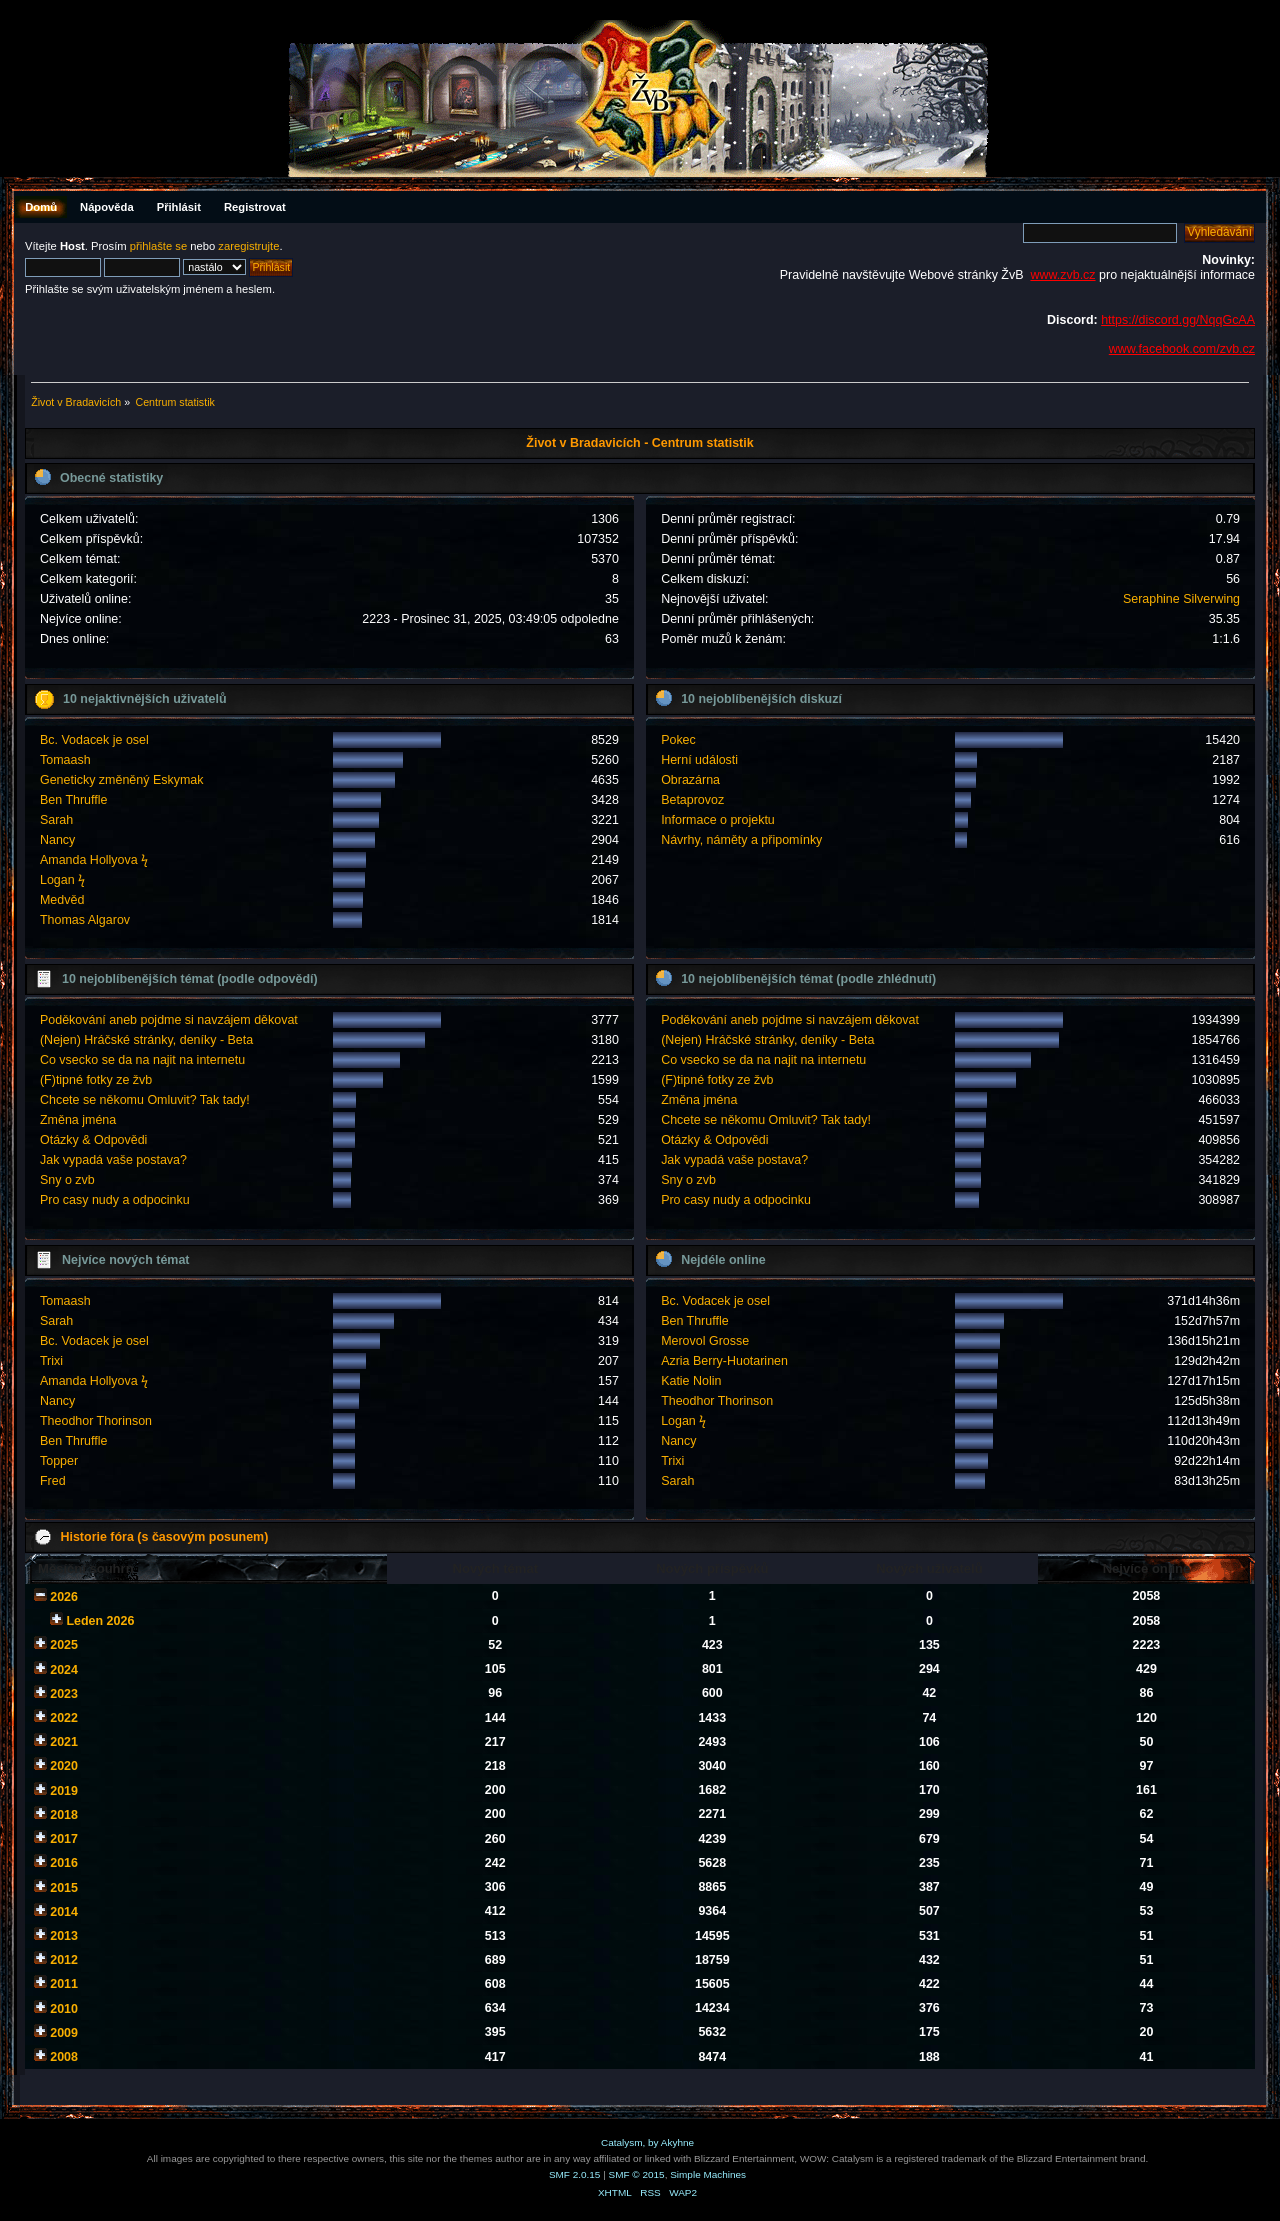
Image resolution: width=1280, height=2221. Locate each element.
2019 (64, 1791)
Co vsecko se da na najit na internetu (142, 1060)
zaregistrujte (248, 246)
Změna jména (78, 1120)
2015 (64, 1888)
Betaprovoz (692, 800)
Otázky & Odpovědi (93, 1140)
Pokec (678, 740)
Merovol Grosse (705, 1341)
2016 (64, 1863)
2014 (64, 1912)
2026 (64, 1597)
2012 (64, 1960)
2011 (64, 1984)
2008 (64, 2057)
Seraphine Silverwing (1181, 599)
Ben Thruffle (73, 800)
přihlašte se (158, 246)
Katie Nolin (691, 1381)
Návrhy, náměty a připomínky (741, 840)
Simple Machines (708, 2174)
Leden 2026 (100, 1621)
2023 (64, 1694)
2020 (64, 1766)
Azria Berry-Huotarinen (724, 1361)
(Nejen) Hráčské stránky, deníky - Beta (146, 1040)
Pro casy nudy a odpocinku (115, 1200)
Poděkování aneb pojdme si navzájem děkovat (169, 1020)
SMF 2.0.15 (575, 2174)
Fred (53, 1481)
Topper (59, 1461)
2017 (64, 1839)
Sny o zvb (67, 1180)
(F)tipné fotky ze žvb (96, 1080)
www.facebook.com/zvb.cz (1182, 349)
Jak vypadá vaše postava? (113, 1160)
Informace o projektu (718, 820)
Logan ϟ (62, 880)
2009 (64, 2033)
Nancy (57, 840)
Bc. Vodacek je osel (94, 740)
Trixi (51, 1361)
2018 (64, 1815)
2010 (64, 2009)
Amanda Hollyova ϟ (94, 860)
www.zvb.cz (1062, 275)
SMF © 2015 (637, 2174)
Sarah (56, 820)
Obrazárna (690, 780)
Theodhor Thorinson (96, 1421)
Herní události (699, 760)
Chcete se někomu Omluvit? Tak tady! (145, 1100)
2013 (64, 1936)
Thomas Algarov (85, 920)
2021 (64, 1742)
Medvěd (62, 900)
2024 (64, 1670)
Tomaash (65, 760)
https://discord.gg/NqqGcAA (1178, 320)
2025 (64, 1645)
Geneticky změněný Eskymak (122, 780)
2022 (64, 1718)
